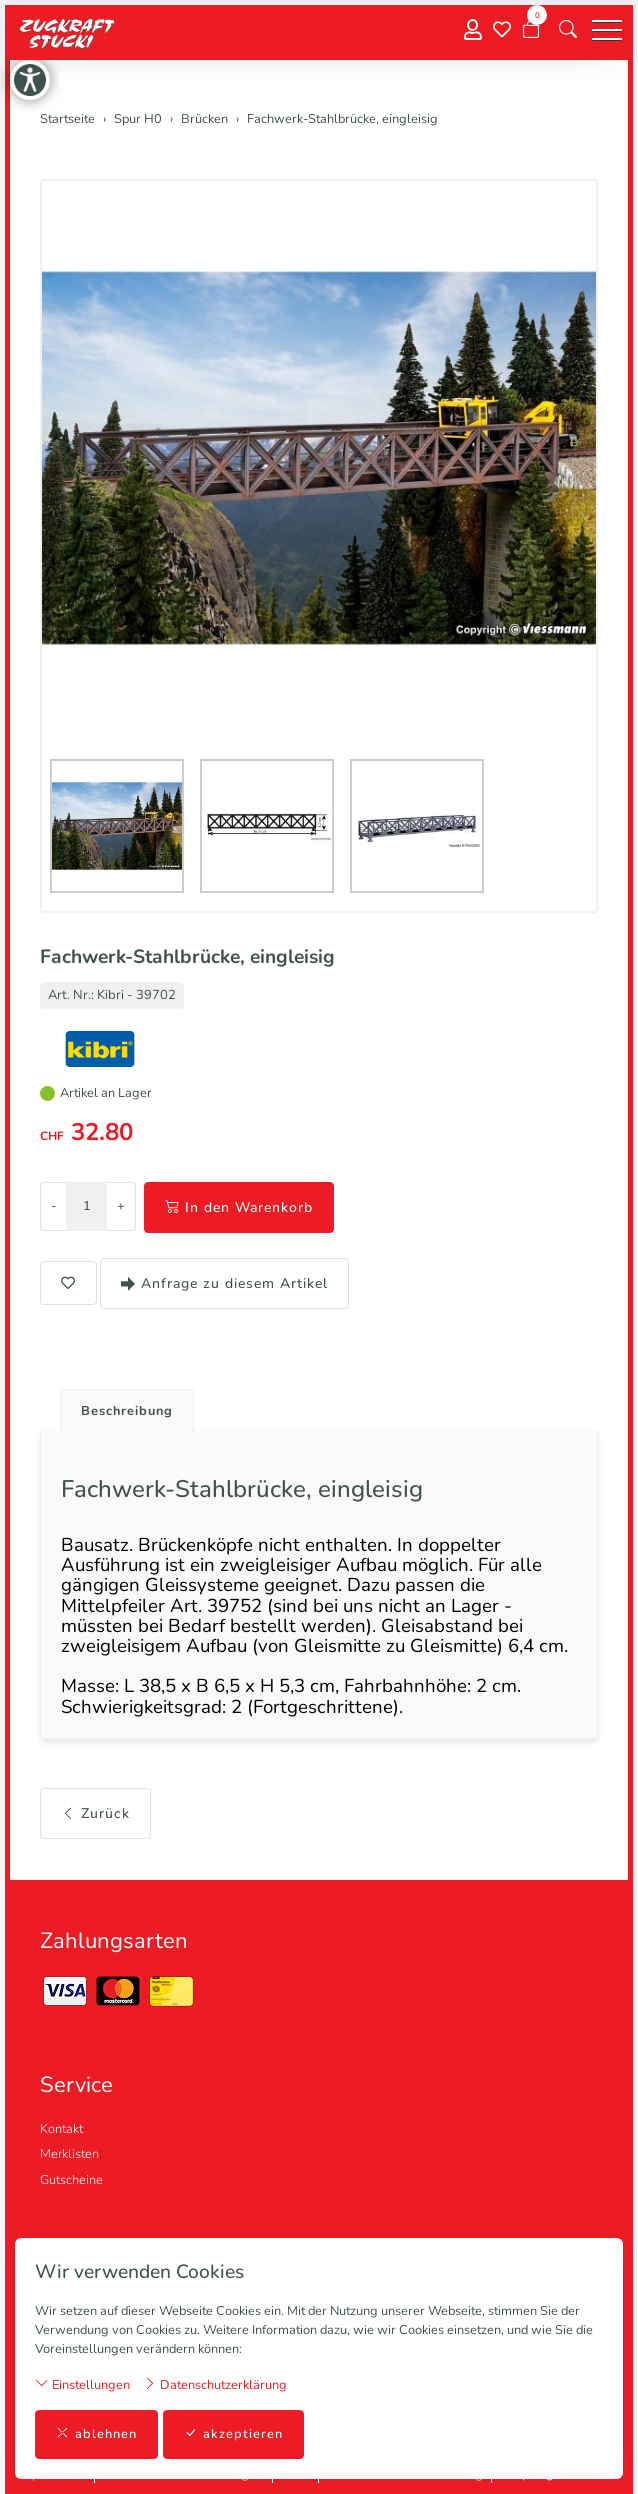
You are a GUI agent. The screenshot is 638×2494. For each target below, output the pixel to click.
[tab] (119, 1405)
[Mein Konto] (473, 30)
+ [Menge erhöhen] (121, 1206)
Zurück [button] (95, 1813)
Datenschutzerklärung (215, 2384)
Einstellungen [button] (82, 2384)
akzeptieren (233, 2434)
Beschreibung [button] (127, 1411)
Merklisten (69, 2154)
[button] (568, 30)
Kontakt (61, 2129)
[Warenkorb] (531, 30)
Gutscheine (71, 2180)
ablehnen (96, 2434)
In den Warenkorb (239, 1207)
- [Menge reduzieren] (53, 1206)
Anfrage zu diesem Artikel (224, 1283)
